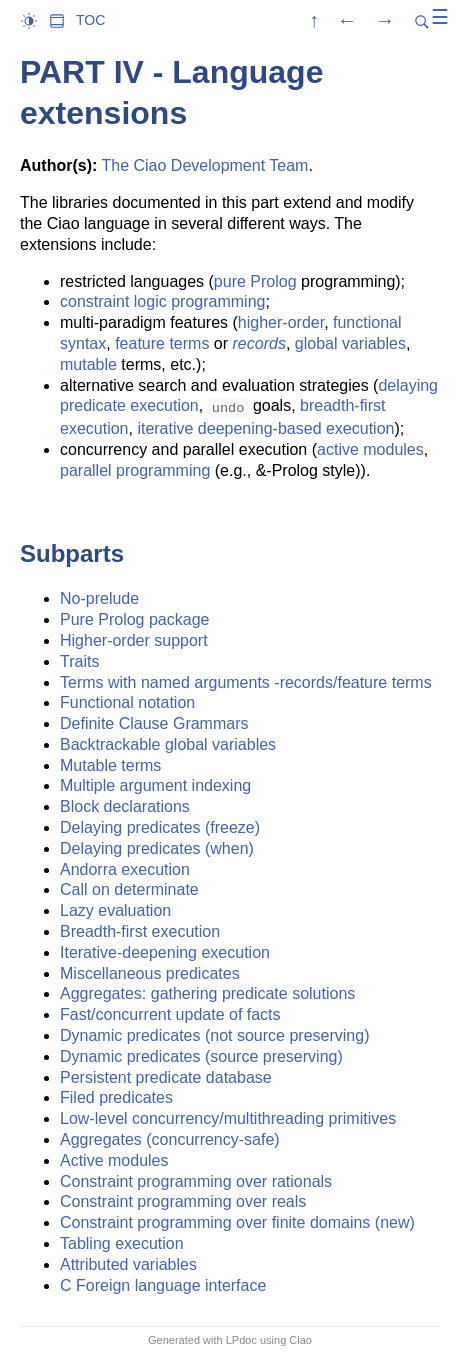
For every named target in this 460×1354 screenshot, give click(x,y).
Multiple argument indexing (155, 785)
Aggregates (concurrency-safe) (170, 1139)
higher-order (281, 322)
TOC (90, 20)
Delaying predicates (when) (157, 848)
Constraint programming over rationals (196, 1181)
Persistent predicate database (166, 1077)
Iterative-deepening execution (165, 952)
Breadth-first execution (140, 931)
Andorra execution (125, 869)
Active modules (114, 1160)
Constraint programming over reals (183, 1201)
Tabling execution (122, 1243)
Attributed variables (128, 1264)
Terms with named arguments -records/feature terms (246, 682)
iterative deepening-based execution (265, 428)
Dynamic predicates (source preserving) (201, 1056)
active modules (370, 449)
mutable (88, 364)
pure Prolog (255, 281)
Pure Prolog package (134, 619)
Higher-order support (134, 640)
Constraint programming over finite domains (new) (237, 1222)
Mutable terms (110, 765)
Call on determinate (129, 889)
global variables (350, 343)
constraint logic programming (162, 301)
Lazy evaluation (115, 910)
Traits (79, 661)
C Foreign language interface (163, 1285)
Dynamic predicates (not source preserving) (214, 1035)
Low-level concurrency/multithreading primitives (228, 1118)
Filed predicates (116, 1097)
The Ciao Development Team (204, 165)
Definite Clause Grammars (154, 723)
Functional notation (127, 702)
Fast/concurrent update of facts (170, 1014)
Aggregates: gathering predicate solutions (207, 993)
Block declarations (125, 806)
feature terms (162, 343)
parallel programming (135, 470)
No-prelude (99, 598)
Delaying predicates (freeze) (160, 827)
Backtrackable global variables (168, 744)
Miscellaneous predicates (150, 973)
